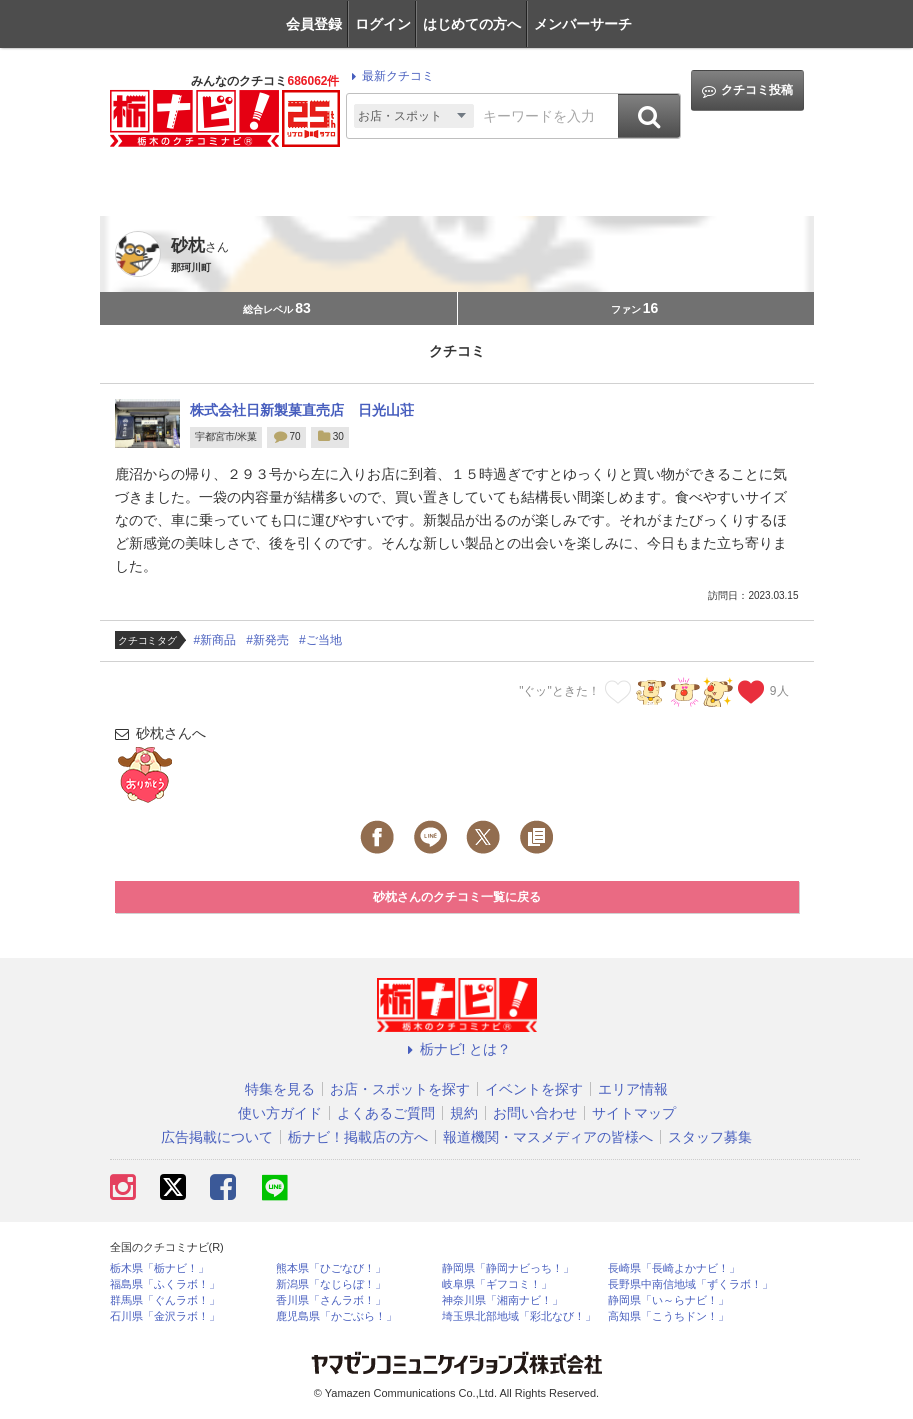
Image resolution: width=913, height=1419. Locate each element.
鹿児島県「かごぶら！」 (336, 1316)
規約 (464, 1113)
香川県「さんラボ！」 (331, 1300)
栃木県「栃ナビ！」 (159, 1268)
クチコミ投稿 (747, 90)
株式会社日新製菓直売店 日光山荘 (302, 410)
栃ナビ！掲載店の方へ (358, 1137)
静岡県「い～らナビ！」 (668, 1300)
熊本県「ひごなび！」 (331, 1268)
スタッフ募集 (710, 1137)
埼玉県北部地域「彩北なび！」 (519, 1316)
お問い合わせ (535, 1113)
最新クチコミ (389, 76)
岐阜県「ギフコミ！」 (497, 1284)
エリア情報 (633, 1089)
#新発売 (267, 640)
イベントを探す (534, 1089)
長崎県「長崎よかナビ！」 (674, 1268)
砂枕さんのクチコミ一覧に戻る (457, 897)
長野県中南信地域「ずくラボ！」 (690, 1284)
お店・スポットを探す (400, 1089)
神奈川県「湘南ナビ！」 (502, 1300)
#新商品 (215, 640)
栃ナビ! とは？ (457, 1049)
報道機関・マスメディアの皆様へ (548, 1137)
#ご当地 (320, 640)
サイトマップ (634, 1113)
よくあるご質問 (386, 1113)
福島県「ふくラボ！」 (165, 1284)
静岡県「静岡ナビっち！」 (508, 1268)
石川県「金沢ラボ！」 (165, 1316)
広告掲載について (217, 1137)
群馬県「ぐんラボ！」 (165, 1300)
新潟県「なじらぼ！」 (331, 1284)
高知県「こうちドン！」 (668, 1316)
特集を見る (280, 1089)
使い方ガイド (280, 1113)
